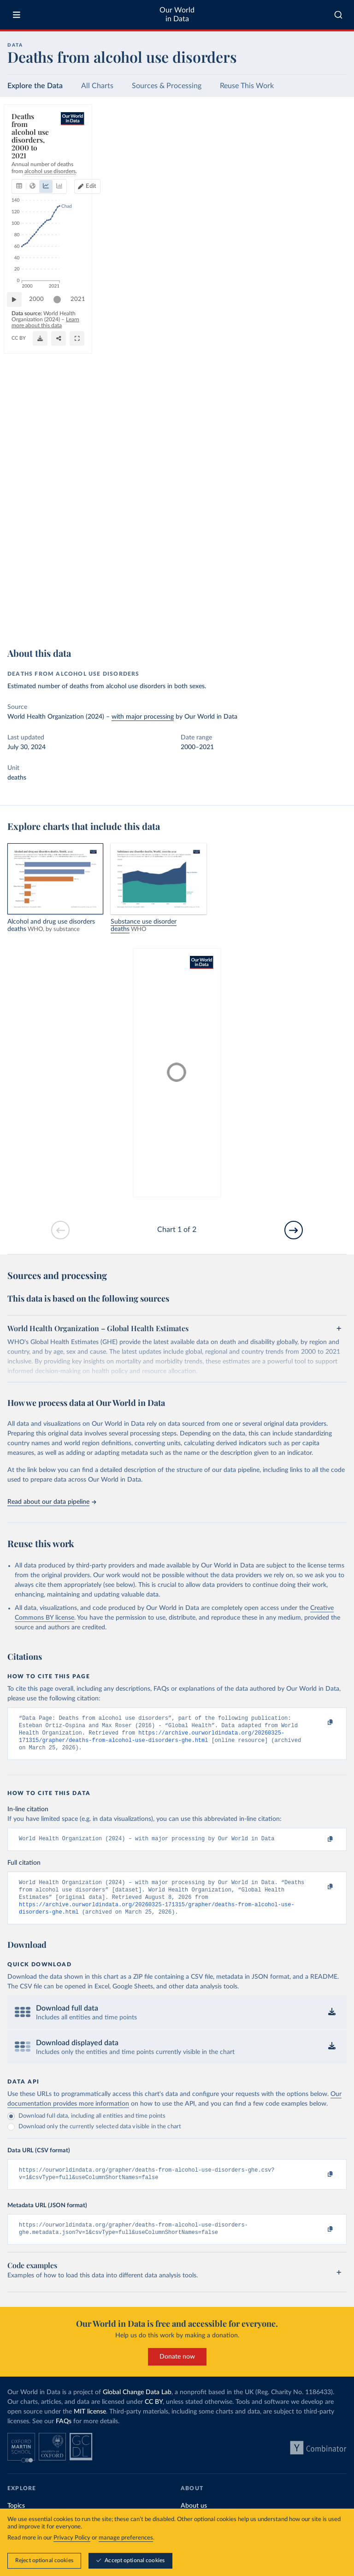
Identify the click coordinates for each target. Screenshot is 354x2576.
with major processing (143, 717)
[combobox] (338, 15)
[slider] (61, 600)
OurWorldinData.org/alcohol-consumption (58, 624)
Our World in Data (177, 14)
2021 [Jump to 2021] (331, 599)
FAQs (63, 2435)
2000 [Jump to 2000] (41, 599)
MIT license (90, 2425)
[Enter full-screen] (335, 620)
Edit (304, 146)
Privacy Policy (71, 2538)
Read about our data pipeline (51, 1502)
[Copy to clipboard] (320, 1722)
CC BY (116, 624)
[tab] (31, 146)
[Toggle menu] (16, 15)
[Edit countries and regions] (300, 146)
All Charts (97, 86)
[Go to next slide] (293, 1230)
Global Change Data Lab (137, 2406)
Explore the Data (35, 86)
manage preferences (126, 2538)
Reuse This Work (247, 86)
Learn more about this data (176, 616)
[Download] (298, 620)
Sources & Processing (166, 86)
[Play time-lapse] (19, 600)
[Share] (316, 620)
